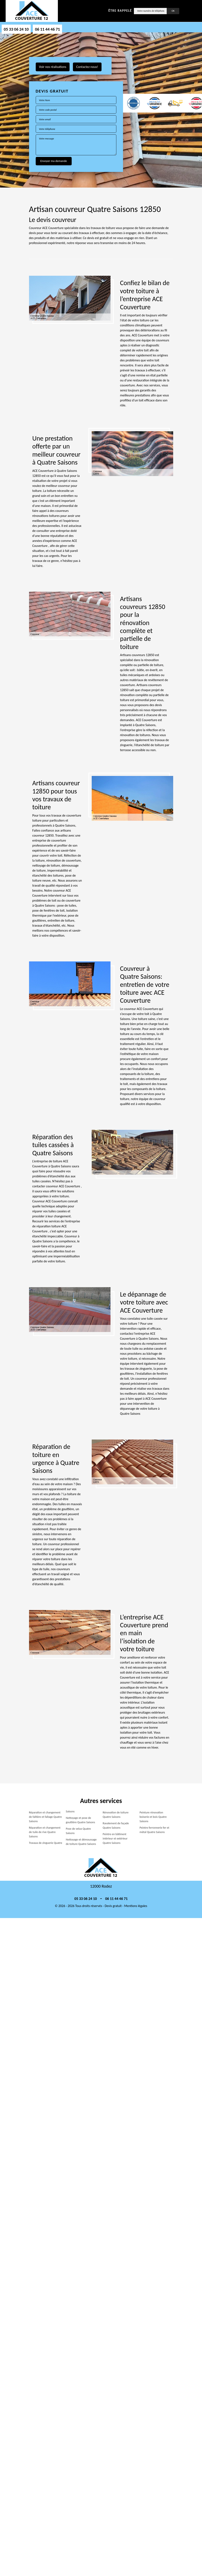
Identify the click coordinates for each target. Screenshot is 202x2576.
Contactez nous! (87, 67)
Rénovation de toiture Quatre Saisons (116, 1815)
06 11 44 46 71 (47, 29)
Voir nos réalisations (52, 67)
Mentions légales (135, 1906)
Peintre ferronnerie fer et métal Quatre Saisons (154, 1830)
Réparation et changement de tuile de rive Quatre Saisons (45, 1832)
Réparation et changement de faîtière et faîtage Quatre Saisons (45, 1817)
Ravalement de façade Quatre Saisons (116, 1825)
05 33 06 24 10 (16, 29)
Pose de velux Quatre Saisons (78, 1831)
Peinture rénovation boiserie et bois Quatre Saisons (153, 1817)
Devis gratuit (113, 1906)
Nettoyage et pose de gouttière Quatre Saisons (80, 1820)
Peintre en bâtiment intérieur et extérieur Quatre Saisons (115, 1838)
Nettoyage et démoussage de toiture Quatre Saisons (81, 1842)
